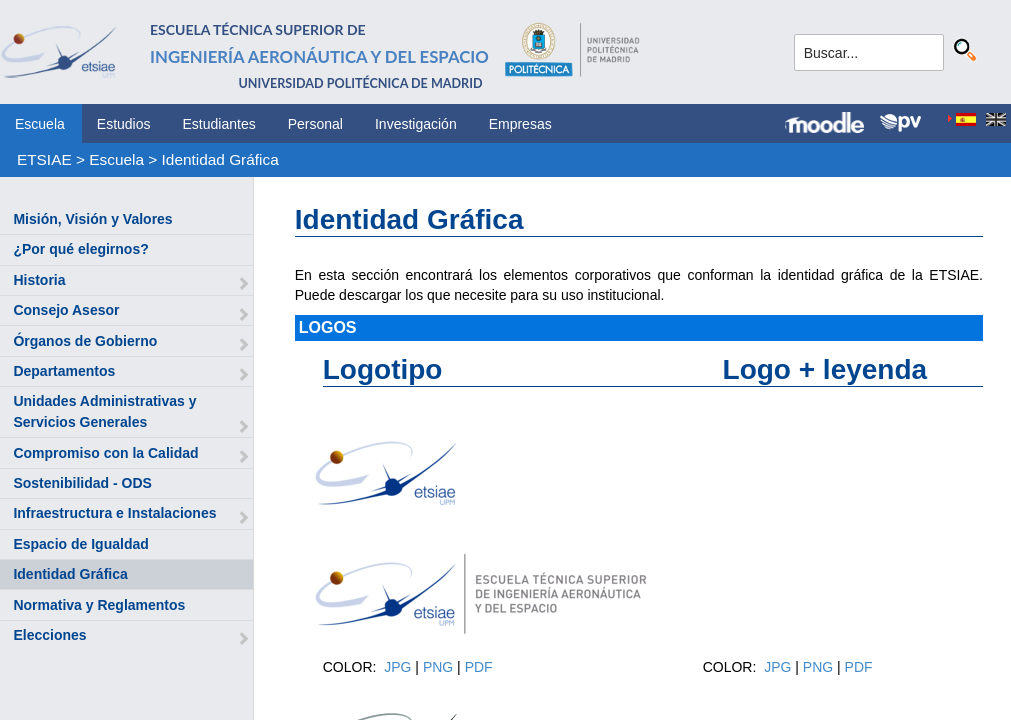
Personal (315, 124)
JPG (399, 667)
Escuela (40, 124)
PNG (440, 667)
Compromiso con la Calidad (105, 453)
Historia (39, 280)
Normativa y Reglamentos (99, 605)
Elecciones (49, 635)
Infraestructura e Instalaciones (114, 513)
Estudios (124, 124)
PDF (479, 667)
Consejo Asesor (66, 310)
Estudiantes (219, 124)
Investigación (416, 124)
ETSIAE (44, 159)
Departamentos (64, 371)
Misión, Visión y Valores (92, 219)
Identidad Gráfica (220, 159)
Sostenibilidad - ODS (82, 483)
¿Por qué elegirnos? (80, 249)
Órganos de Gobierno (85, 341)
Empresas (520, 124)
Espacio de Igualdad (80, 544)
